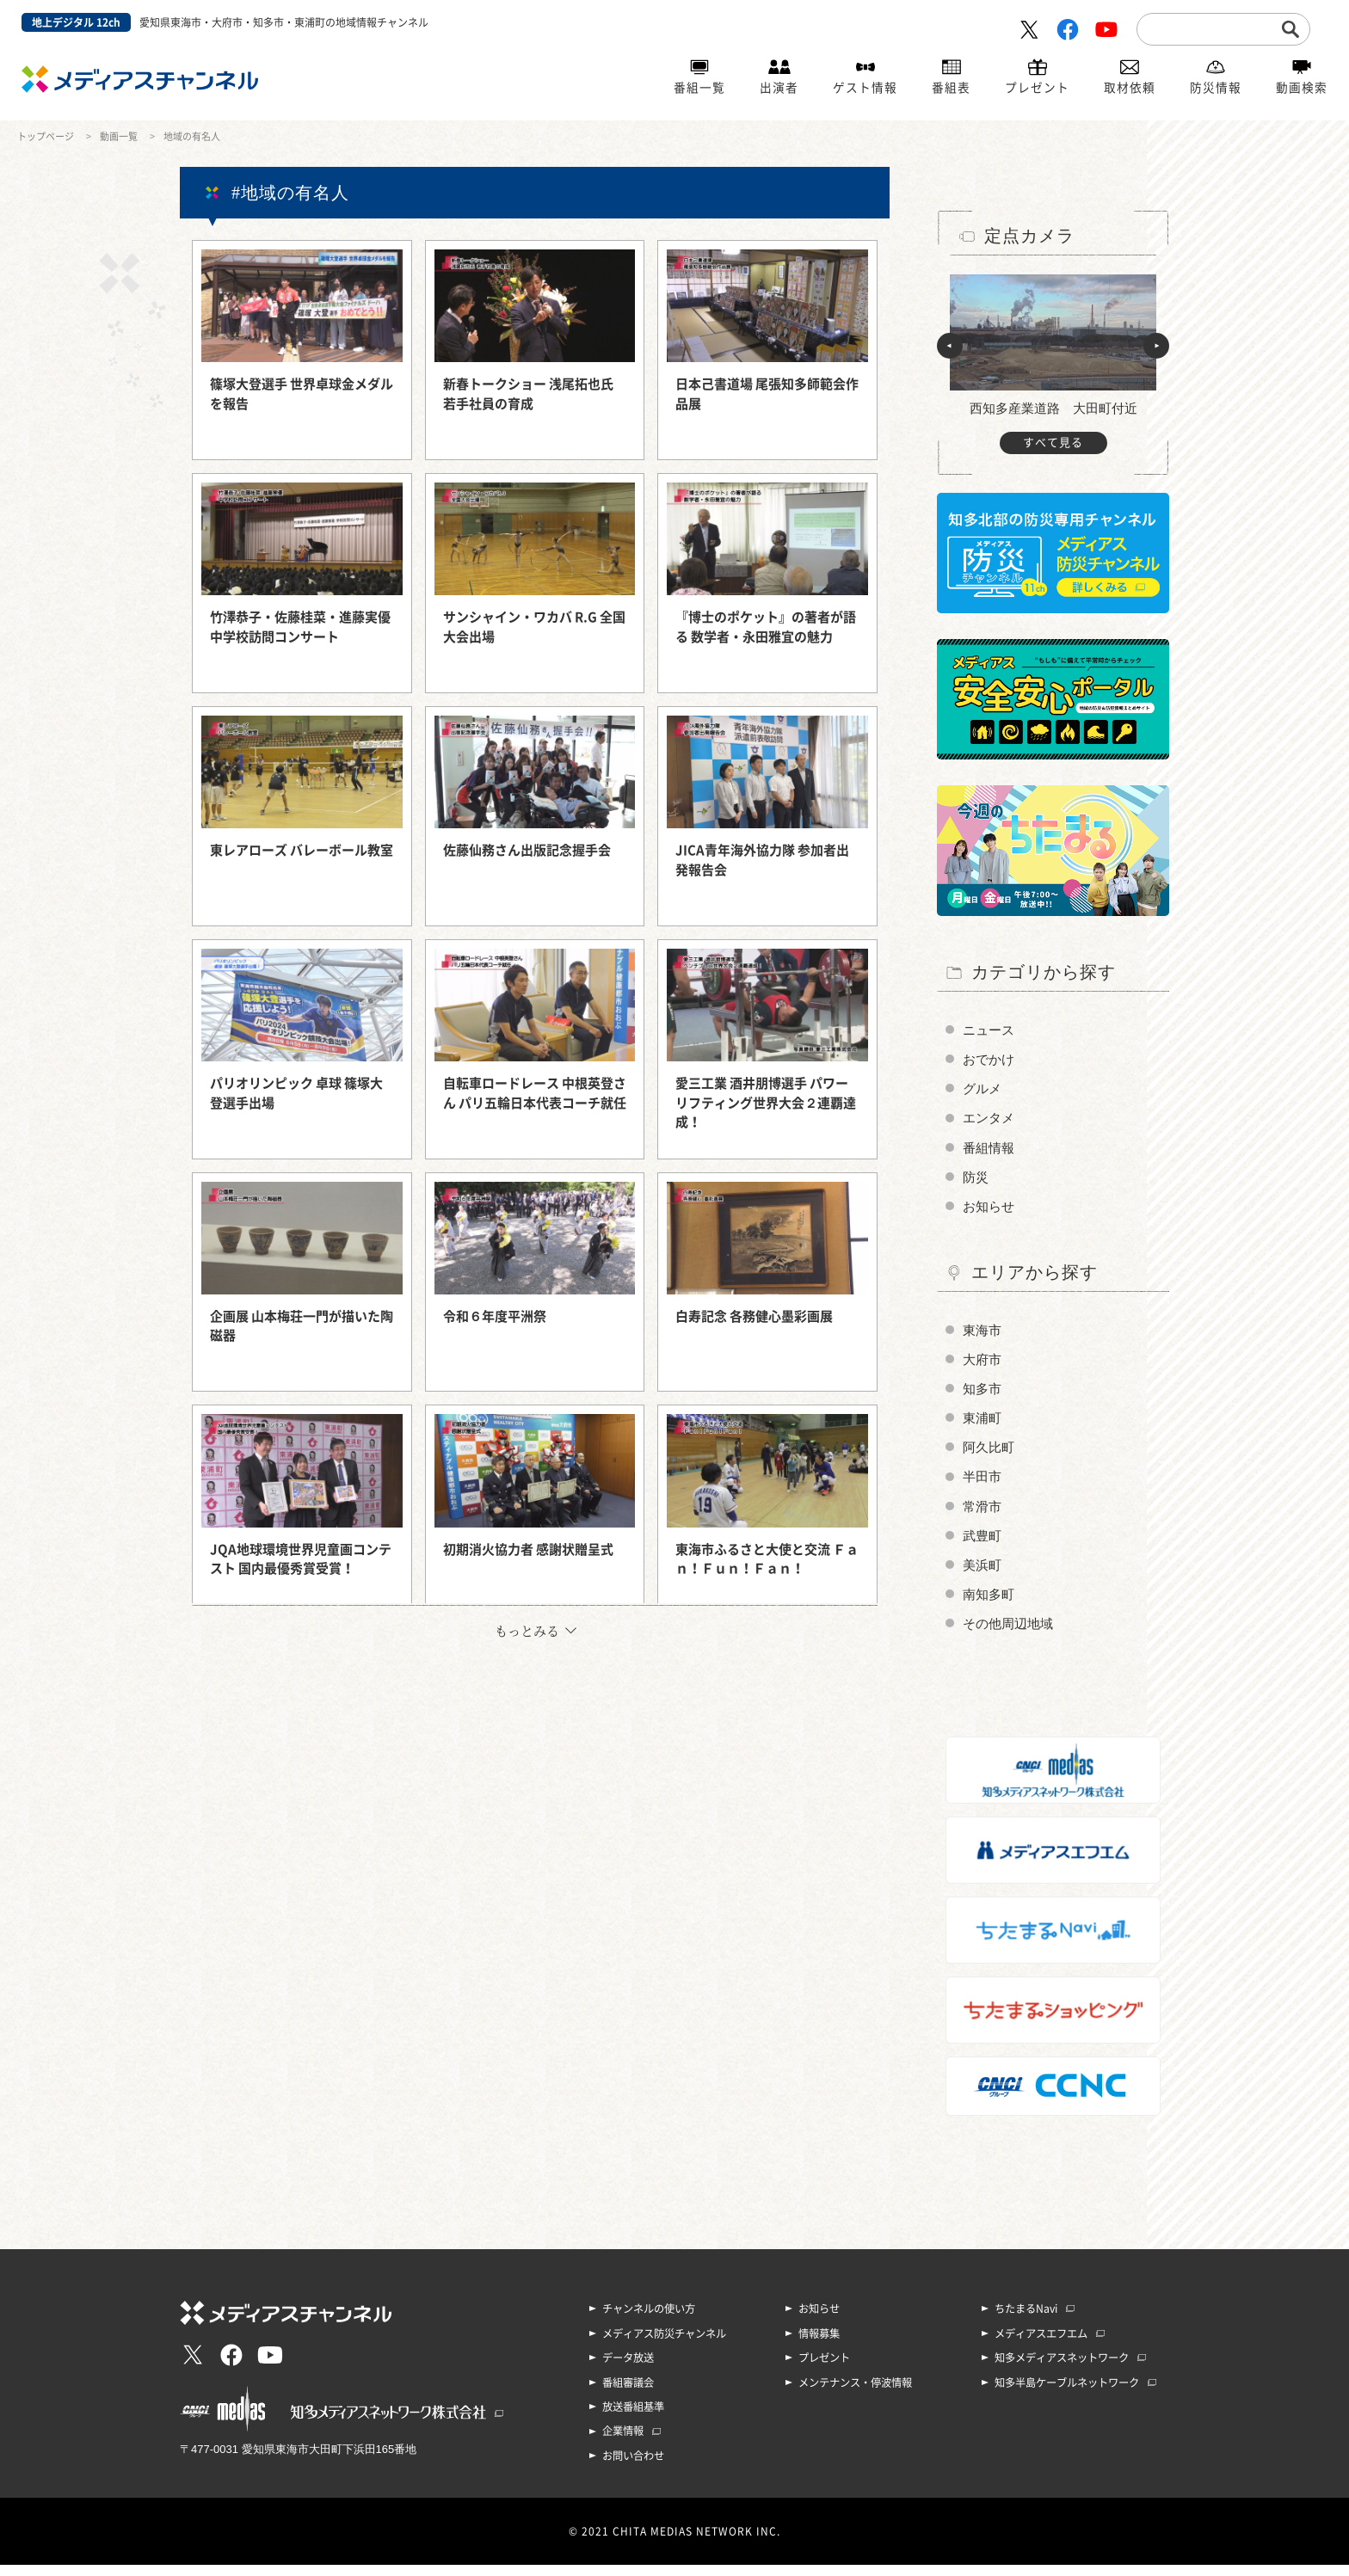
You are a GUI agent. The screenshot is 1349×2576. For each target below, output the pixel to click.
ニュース (990, 1030)
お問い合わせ (633, 2467)
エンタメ (990, 1120)
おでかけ (990, 1060)
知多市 (983, 1395)
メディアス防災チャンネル (664, 2346)
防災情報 (1215, 89)
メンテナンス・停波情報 (855, 2394)
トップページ (45, 136)
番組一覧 (699, 89)
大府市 (983, 1365)
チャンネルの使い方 (648, 2322)
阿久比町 (990, 1455)
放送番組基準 (633, 2418)
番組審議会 (628, 2394)
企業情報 (623, 2443)
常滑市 (983, 1516)
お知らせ (990, 1210)
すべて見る (1053, 442)
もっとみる (527, 1630)
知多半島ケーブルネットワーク (1067, 2394)
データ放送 (628, 2370)
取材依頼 (1129, 89)
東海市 (983, 1335)
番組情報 (990, 1150)
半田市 (983, 1486)
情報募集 (819, 2346)
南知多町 (990, 1606)
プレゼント (1037, 89)
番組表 (951, 89)
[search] (1210, 28)
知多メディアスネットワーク (1062, 2370)
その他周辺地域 (1011, 1636)
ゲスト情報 (865, 89)
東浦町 (983, 1425)
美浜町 (983, 1576)
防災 (976, 1180)
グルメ (983, 1090)
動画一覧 (119, 136)
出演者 (779, 89)
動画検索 (1301, 89)
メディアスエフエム (1041, 2346)
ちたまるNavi (1026, 2322)
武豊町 (983, 1546)
